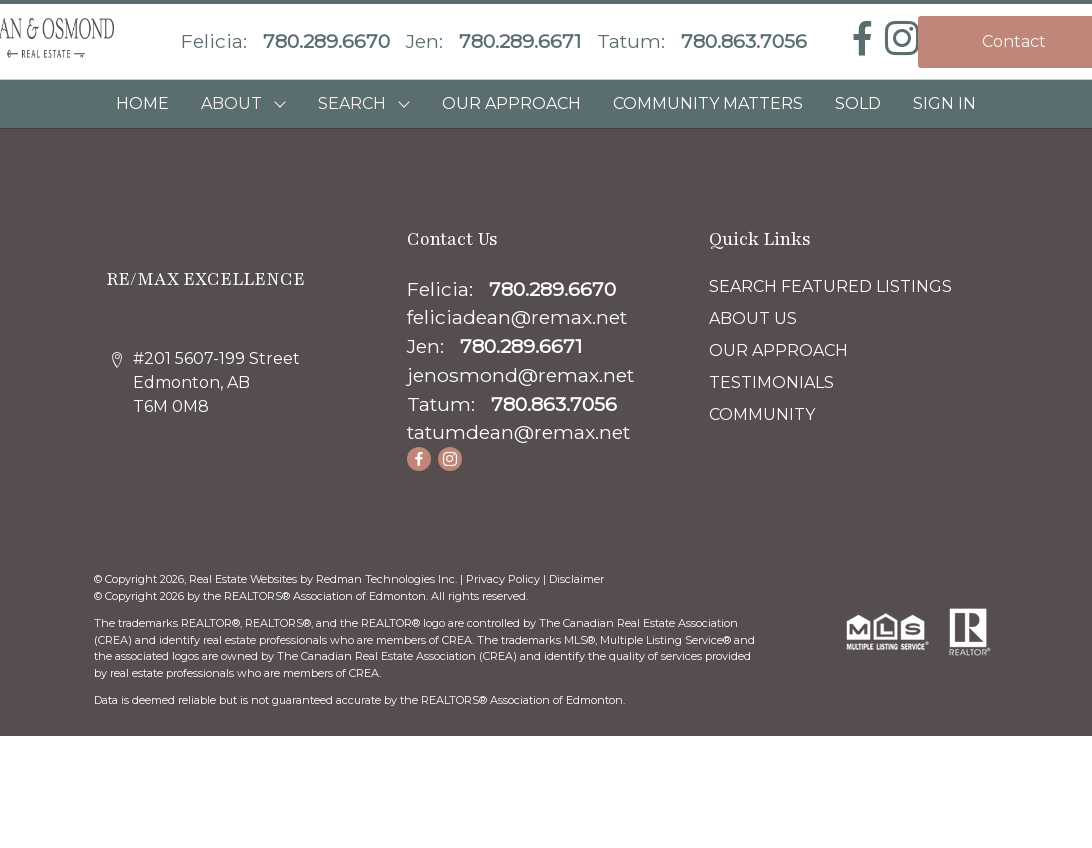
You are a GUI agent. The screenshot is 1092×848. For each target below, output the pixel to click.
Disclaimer (576, 579)
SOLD (858, 103)
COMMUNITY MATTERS (708, 103)
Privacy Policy (503, 579)
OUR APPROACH (511, 103)
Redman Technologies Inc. (388, 579)
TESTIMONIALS (771, 382)
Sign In (944, 103)
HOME (142, 103)
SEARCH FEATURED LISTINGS (830, 286)
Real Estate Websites (244, 579)
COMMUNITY (762, 414)
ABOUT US (753, 318)
